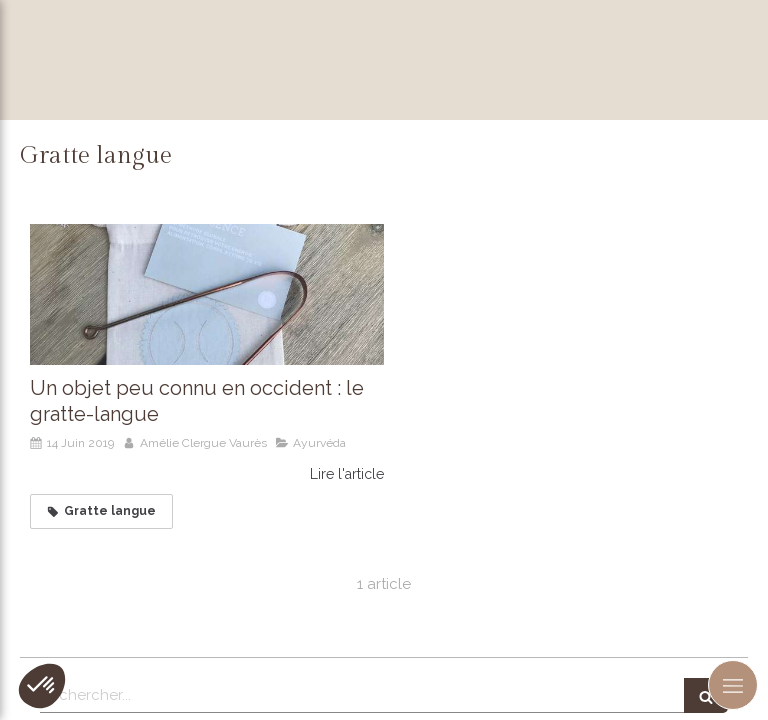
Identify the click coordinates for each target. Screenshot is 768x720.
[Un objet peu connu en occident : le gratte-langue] (207, 295)
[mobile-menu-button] (733, 685)
